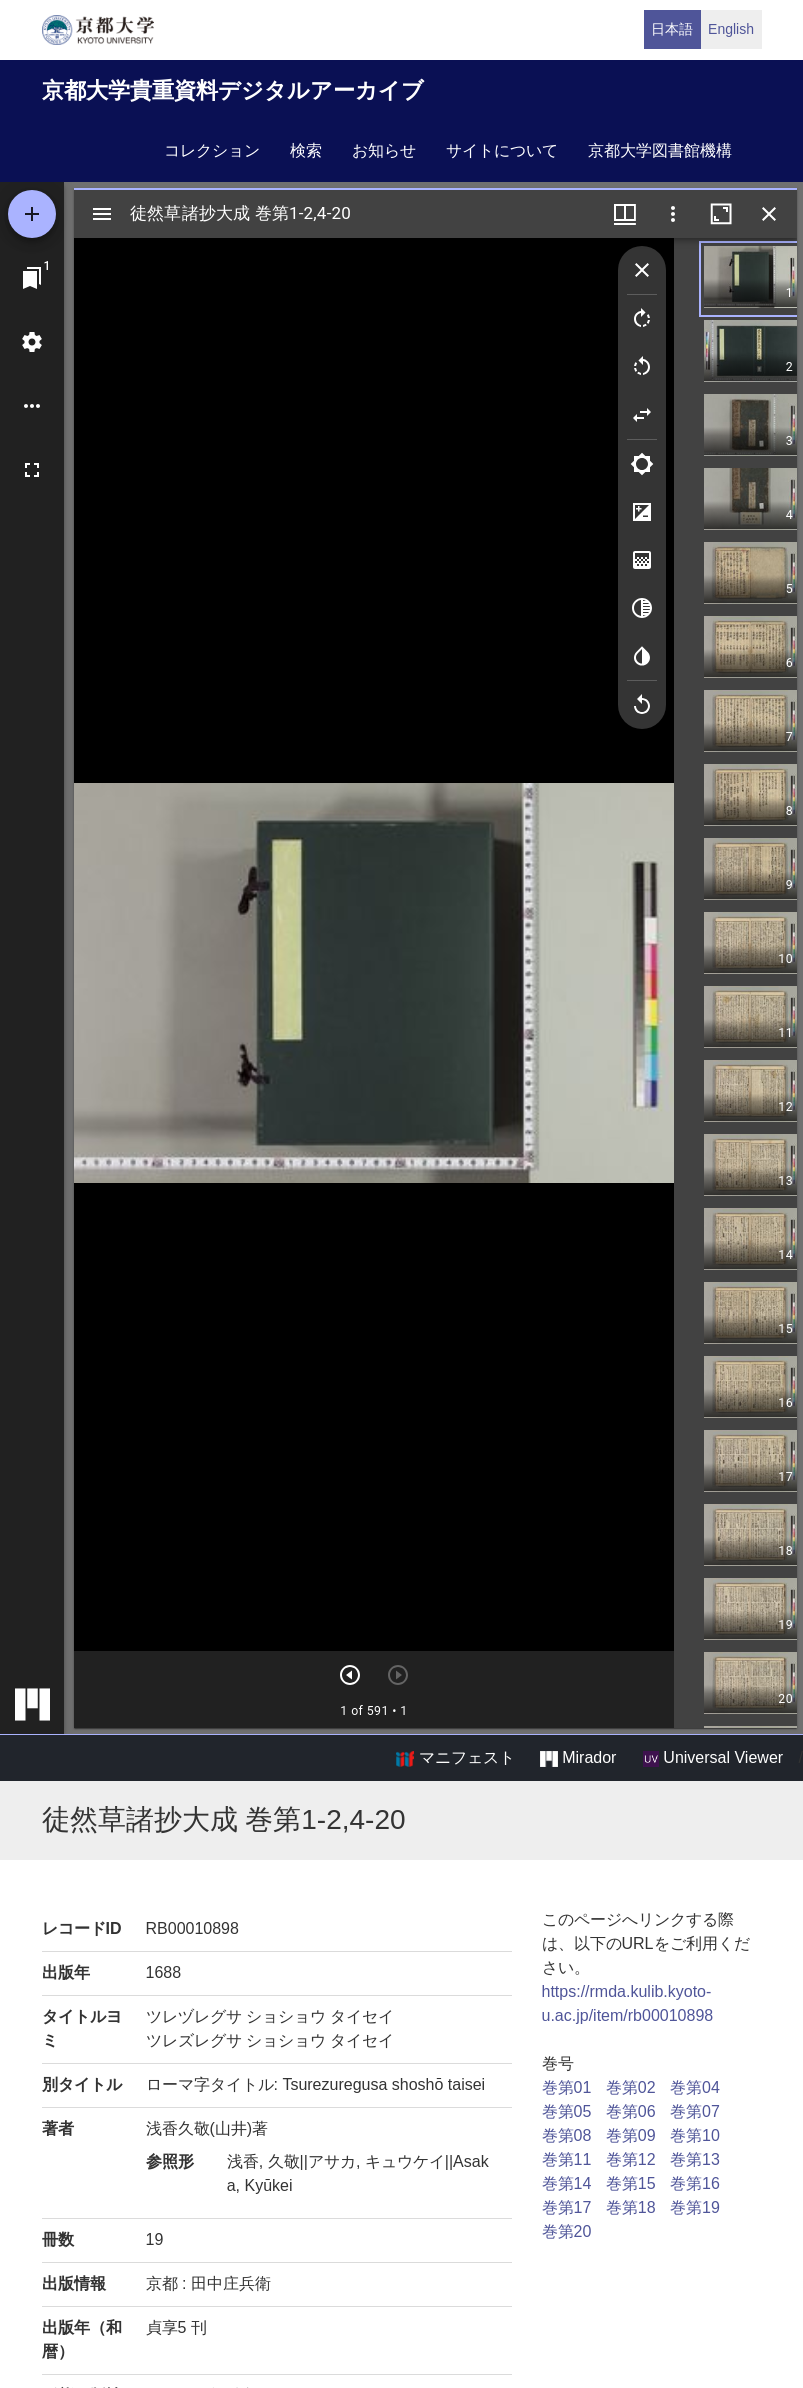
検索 (306, 150)
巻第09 (631, 2135)
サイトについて (502, 150)
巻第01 (567, 2087)
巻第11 (567, 2159)
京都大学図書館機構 (660, 150)
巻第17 (567, 2207)
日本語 (672, 29)
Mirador (578, 1758)
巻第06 (631, 2111)
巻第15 (631, 2183)
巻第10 (695, 2135)
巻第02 (631, 2087)
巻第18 (631, 2207)
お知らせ (384, 150)
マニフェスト (455, 1758)
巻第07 (695, 2111)
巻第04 (695, 2087)
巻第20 (567, 2231)
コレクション (212, 150)
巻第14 (567, 2183)
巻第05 (567, 2111)
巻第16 (695, 2183)
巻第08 (567, 2135)
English (731, 29)
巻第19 (695, 2207)
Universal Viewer (713, 1758)
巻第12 (631, 2159)
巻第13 (695, 2159)
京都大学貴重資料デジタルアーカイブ (233, 90)
